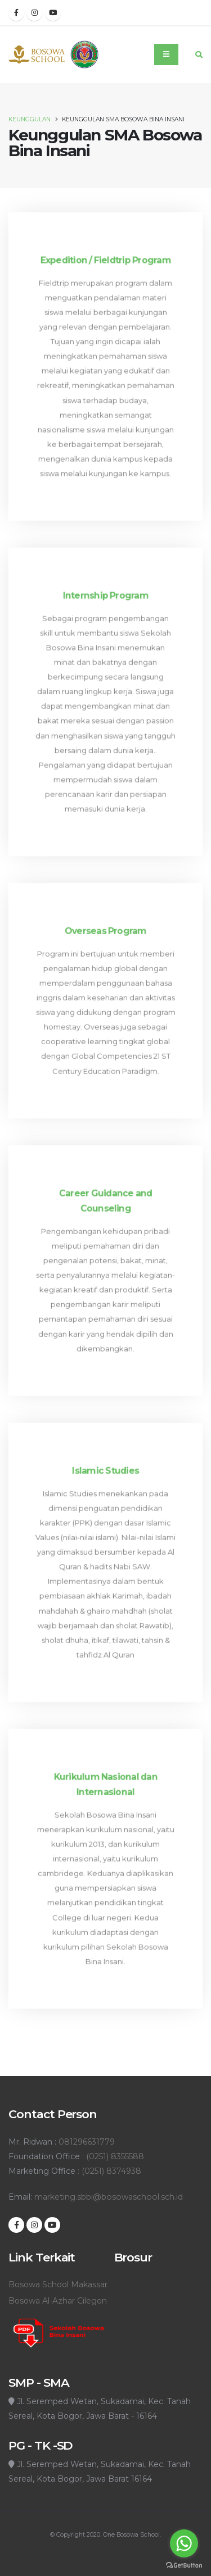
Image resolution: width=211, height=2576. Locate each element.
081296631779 (87, 2142)
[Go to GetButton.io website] (184, 2564)
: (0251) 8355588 (112, 2156)
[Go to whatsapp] (184, 2543)
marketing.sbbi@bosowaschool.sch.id (108, 2197)
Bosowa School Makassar (57, 2284)
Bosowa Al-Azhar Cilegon (57, 2301)
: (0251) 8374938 (108, 2171)
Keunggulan (29, 119)
